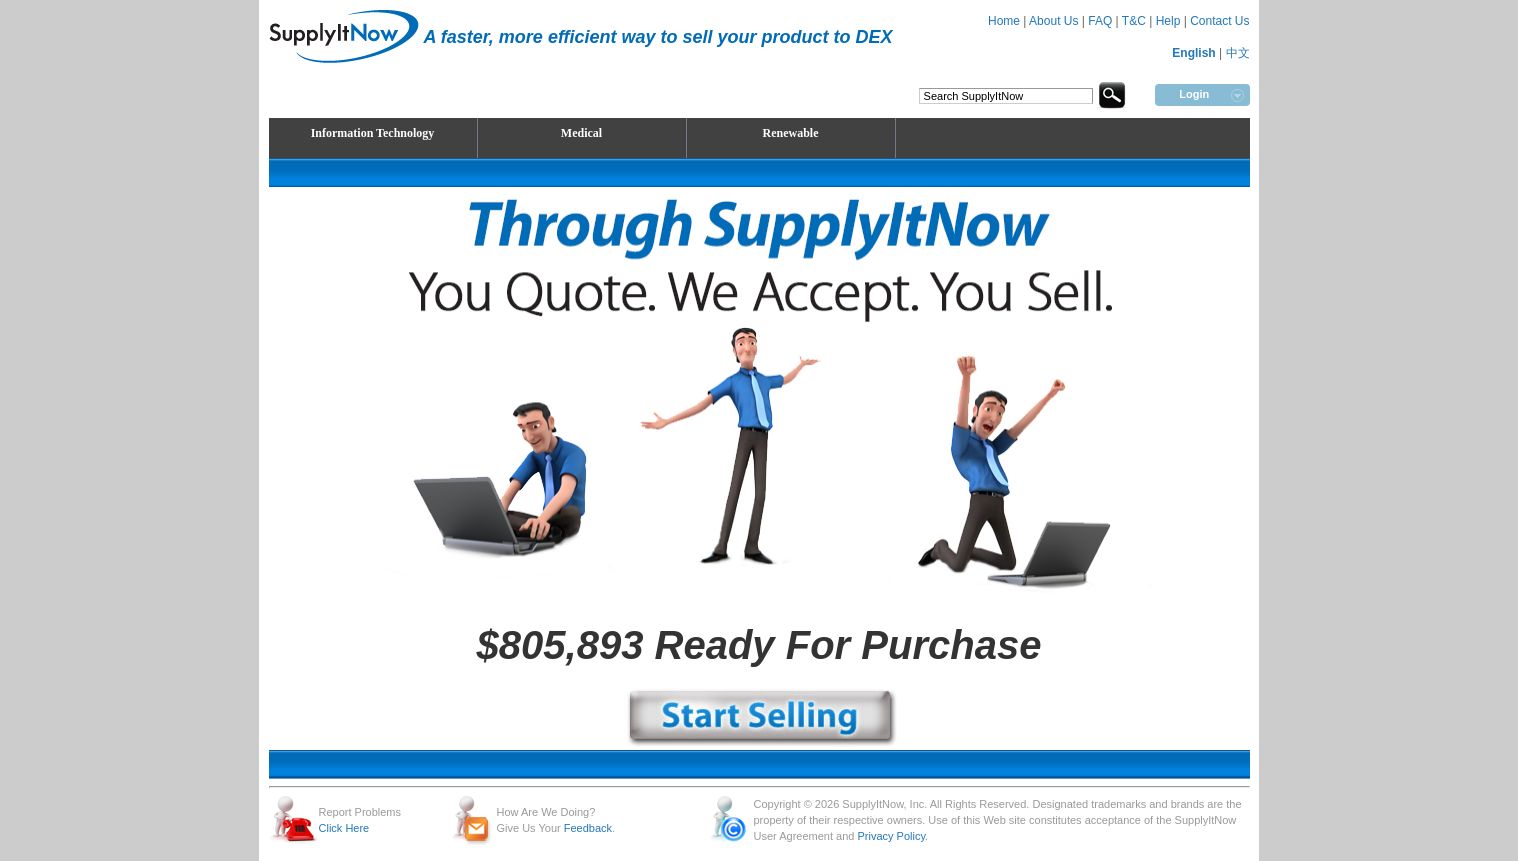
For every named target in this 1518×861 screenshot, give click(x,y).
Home (1004, 21)
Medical (581, 133)
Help (1168, 21)
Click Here (344, 828)
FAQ (1100, 21)
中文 (1238, 53)
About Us (1053, 21)
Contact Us (1219, 21)
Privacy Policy (891, 836)
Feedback (588, 828)
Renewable (791, 133)
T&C (1134, 21)
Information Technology (373, 133)
